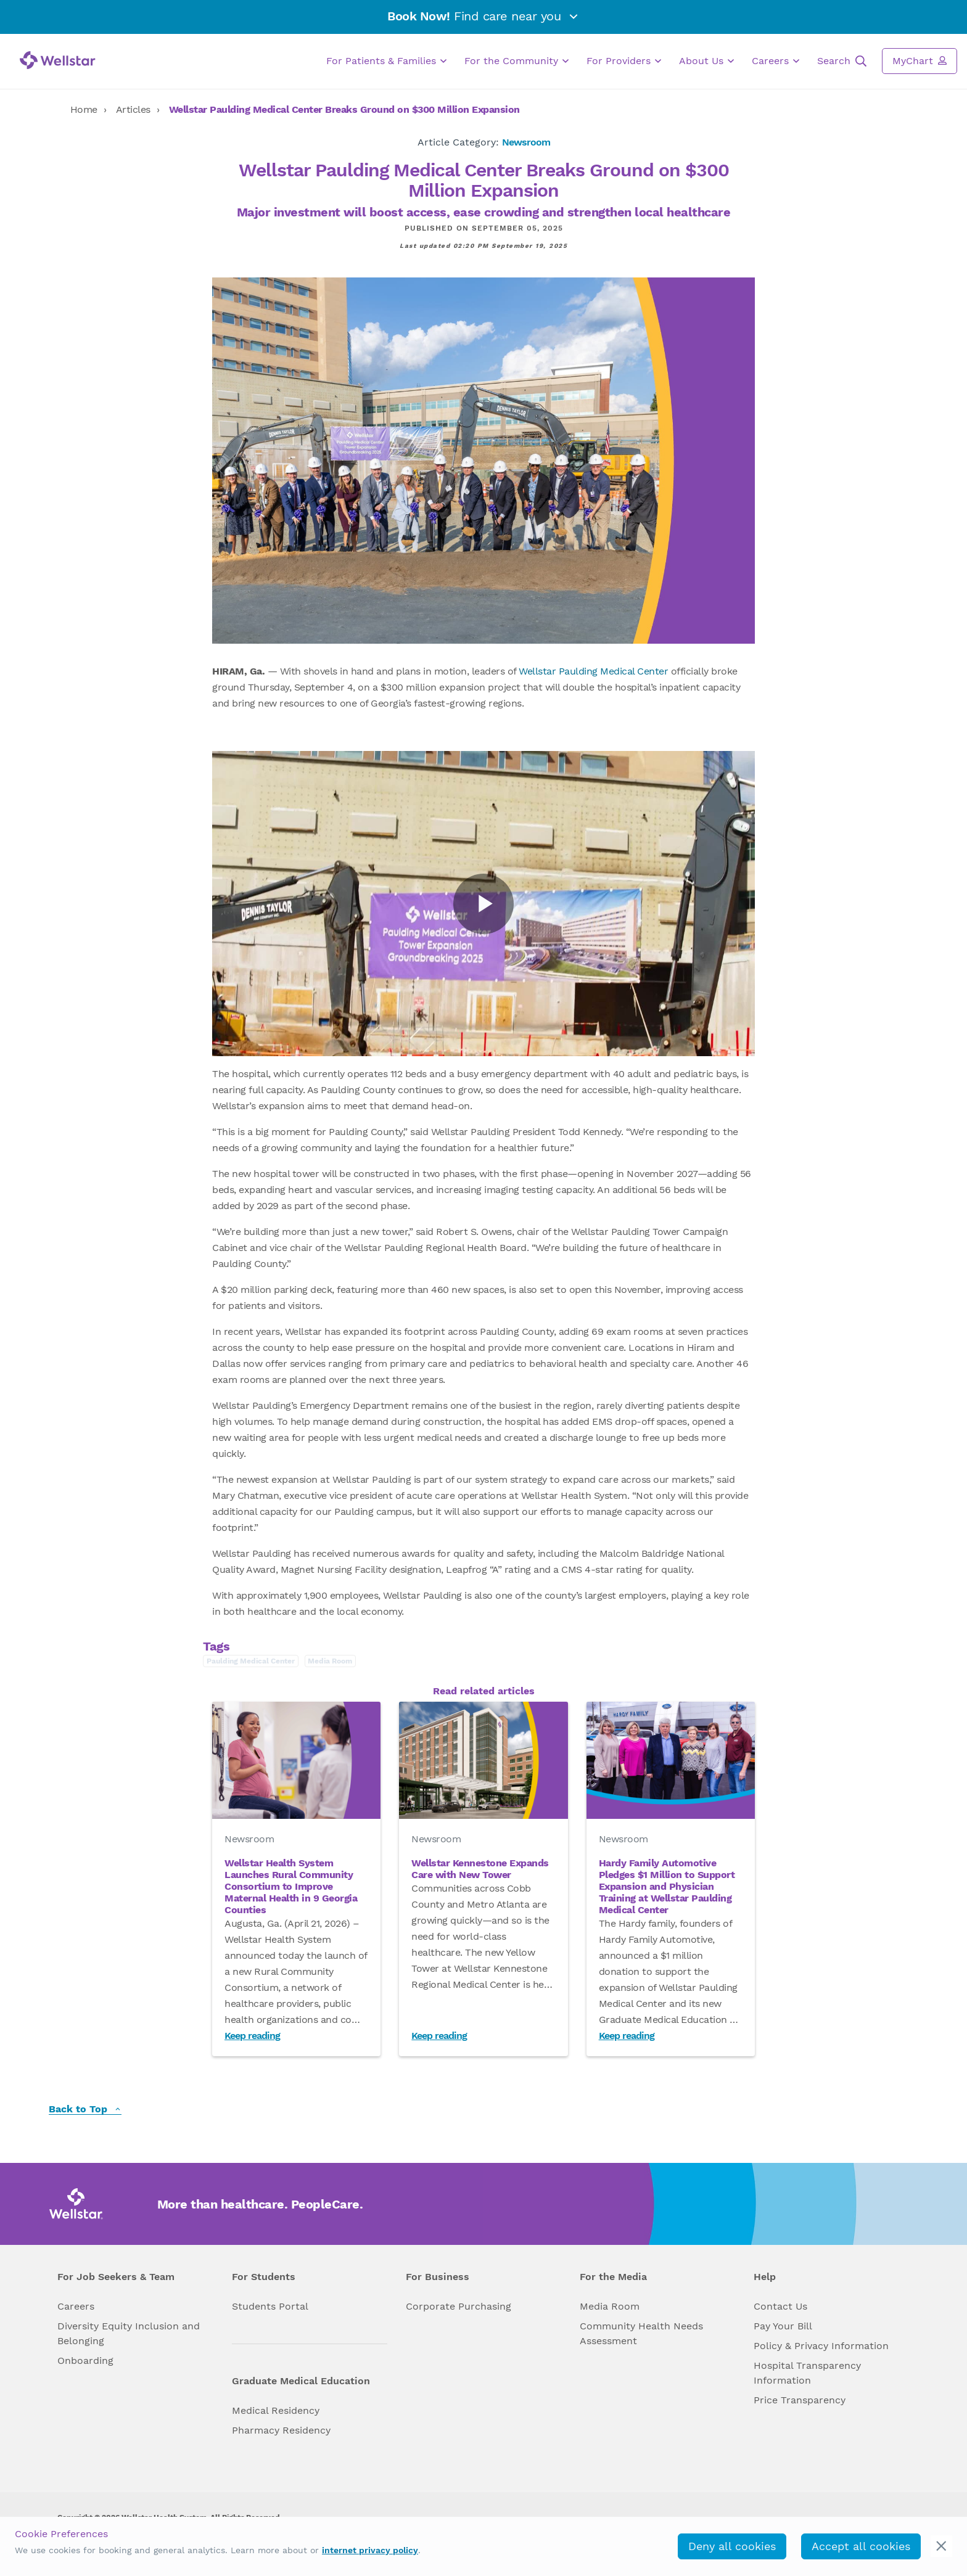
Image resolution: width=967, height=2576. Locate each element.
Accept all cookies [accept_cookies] (861, 2546)
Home (83, 109)
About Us (706, 61)
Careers (775, 61)
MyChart (919, 60)
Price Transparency (800, 2400)
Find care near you (483, 16)
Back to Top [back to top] (85, 2109)
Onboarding (85, 2360)
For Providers (623, 61)
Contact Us (780, 2306)
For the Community (516, 61)
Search (841, 61)
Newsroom (526, 142)
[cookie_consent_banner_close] (941, 2546)
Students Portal (270, 2306)
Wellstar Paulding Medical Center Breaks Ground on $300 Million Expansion (344, 109)
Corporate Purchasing (458, 2306)
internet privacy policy (370, 2550)
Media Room (610, 2306)
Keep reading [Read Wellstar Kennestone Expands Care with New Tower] (439, 2035)
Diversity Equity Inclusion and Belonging (128, 2333)
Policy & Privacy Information (821, 2346)
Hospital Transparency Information (807, 2373)
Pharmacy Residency (281, 2430)
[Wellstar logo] (58, 60)
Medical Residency (275, 2410)
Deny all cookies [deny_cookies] (732, 2546)
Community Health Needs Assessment (641, 2333)
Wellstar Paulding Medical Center (593, 671)
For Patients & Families (386, 61)
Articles (133, 109)
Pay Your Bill (783, 2326)
